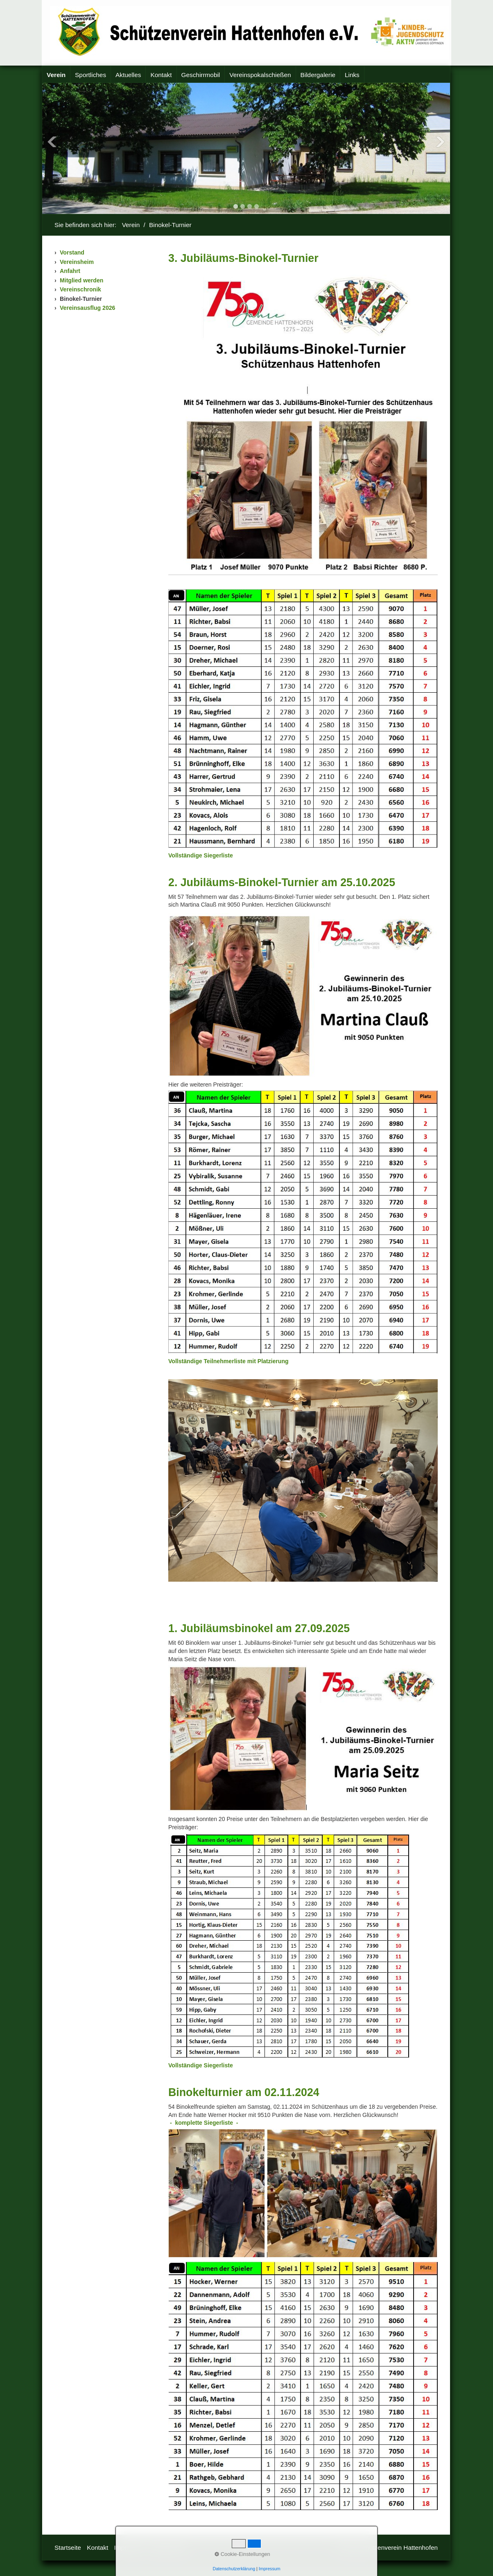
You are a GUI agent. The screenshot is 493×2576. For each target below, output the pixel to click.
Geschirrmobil (200, 74)
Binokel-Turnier (81, 299)
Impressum (269, 2568)
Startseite (67, 2547)
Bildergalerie (318, 74)
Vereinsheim (77, 262)
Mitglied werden (81, 280)
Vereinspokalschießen (260, 74)
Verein (56, 74)
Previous (52, 142)
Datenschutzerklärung (234, 2568)
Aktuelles (128, 74)
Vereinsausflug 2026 (87, 308)
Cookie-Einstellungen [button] (242, 2554)
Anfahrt (70, 271)
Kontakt (161, 74)
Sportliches (90, 74)
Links (352, 74)
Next (440, 142)
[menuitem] (56, 75)
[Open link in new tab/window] (200, 855)
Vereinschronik (80, 289)
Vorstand (72, 252)
